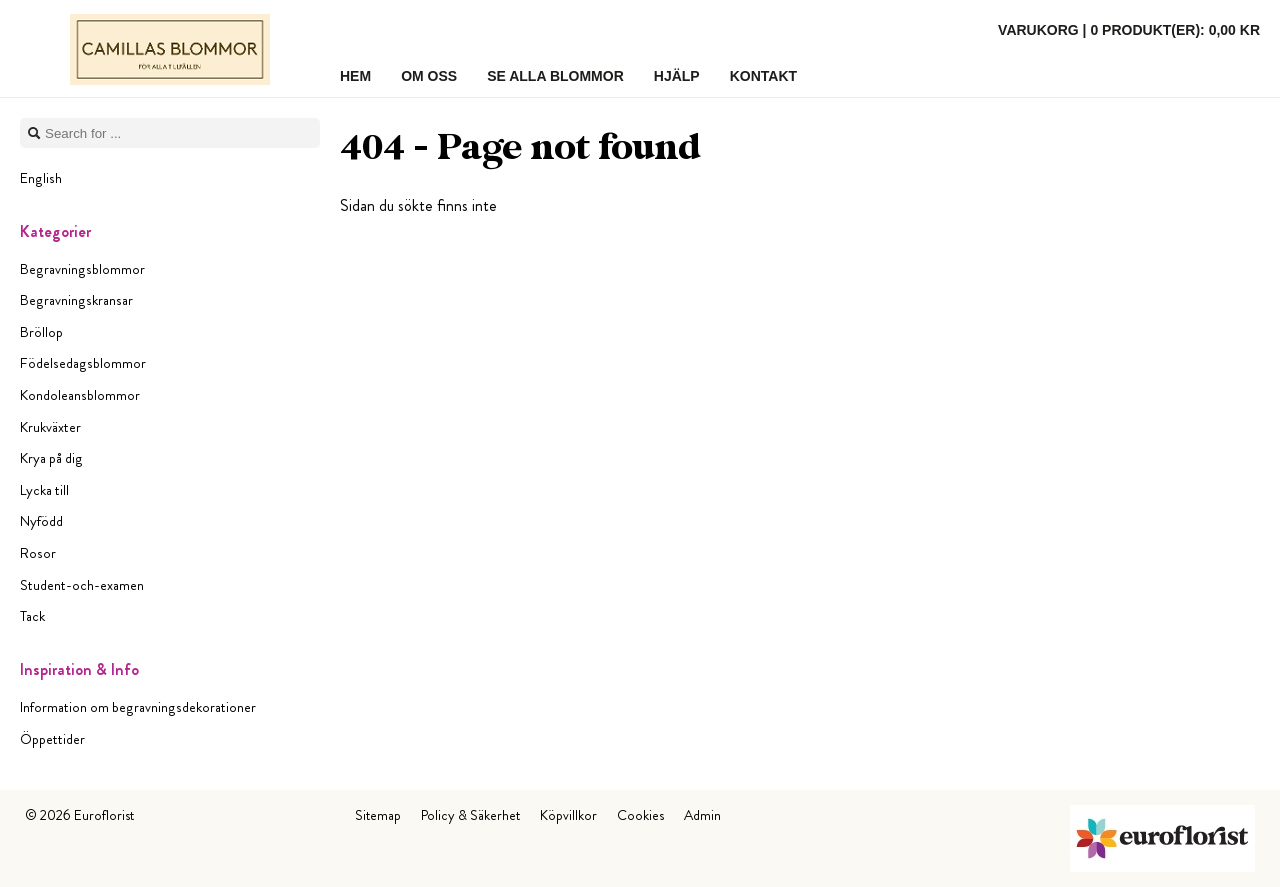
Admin (702, 815)
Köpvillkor (568, 815)
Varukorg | (1129, 30)
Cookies (640, 815)
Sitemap (378, 815)
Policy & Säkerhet (470, 815)
